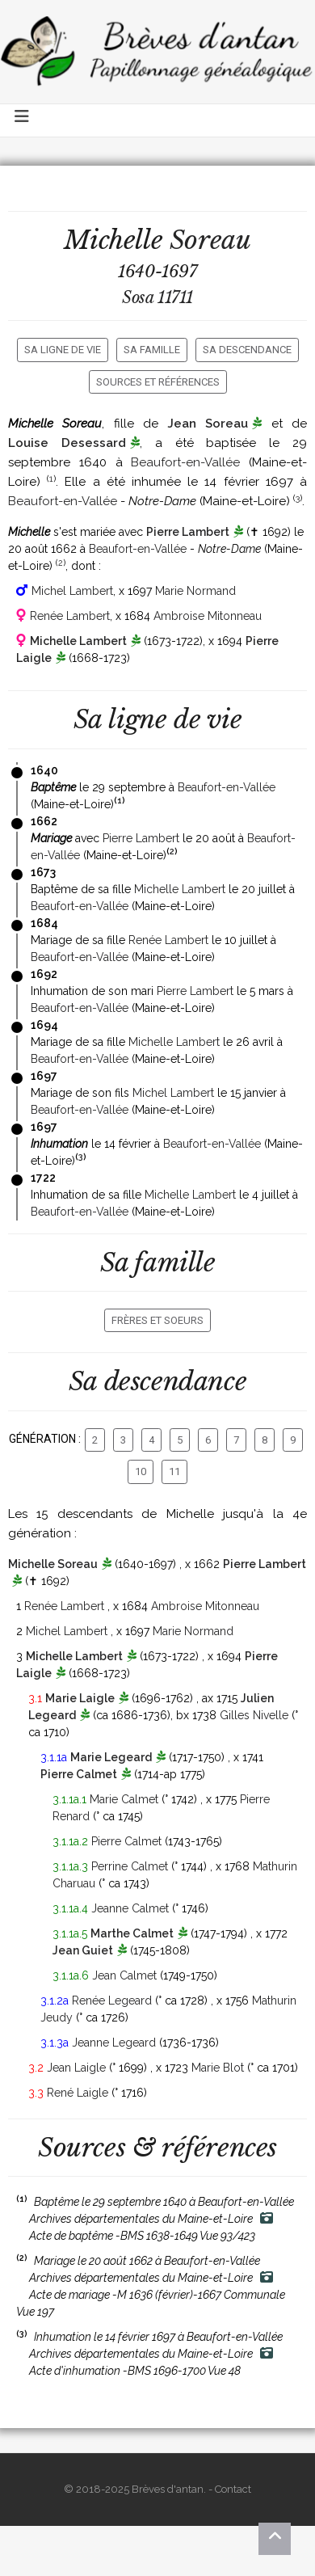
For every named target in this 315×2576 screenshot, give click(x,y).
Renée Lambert (70, 615)
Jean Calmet (124, 1975)
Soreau (210, 240)
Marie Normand (195, 590)
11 (174, 1471)
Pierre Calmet (78, 1774)
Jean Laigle (76, 2067)
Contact (233, 2489)
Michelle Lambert (78, 641)
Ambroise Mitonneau (207, 615)
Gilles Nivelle (254, 1715)
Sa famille (152, 350)
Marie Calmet (124, 1799)
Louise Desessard (67, 443)
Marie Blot (217, 2067)
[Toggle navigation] (22, 120)
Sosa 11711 (157, 297)
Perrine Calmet (129, 1866)
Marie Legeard (111, 1757)
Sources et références (158, 382)
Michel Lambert (72, 590)
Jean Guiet (82, 1950)
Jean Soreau (207, 423)
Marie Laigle (80, 1698)
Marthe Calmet (132, 1933)
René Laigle (77, 2092)
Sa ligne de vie (62, 350)
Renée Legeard (112, 2000)
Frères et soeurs (157, 1320)
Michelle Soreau (53, 1564)
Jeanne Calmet (130, 1908)
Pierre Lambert (187, 531)
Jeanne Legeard (114, 2042)
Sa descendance (247, 350)
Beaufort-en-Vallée (185, 462)
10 (140, 1471)
